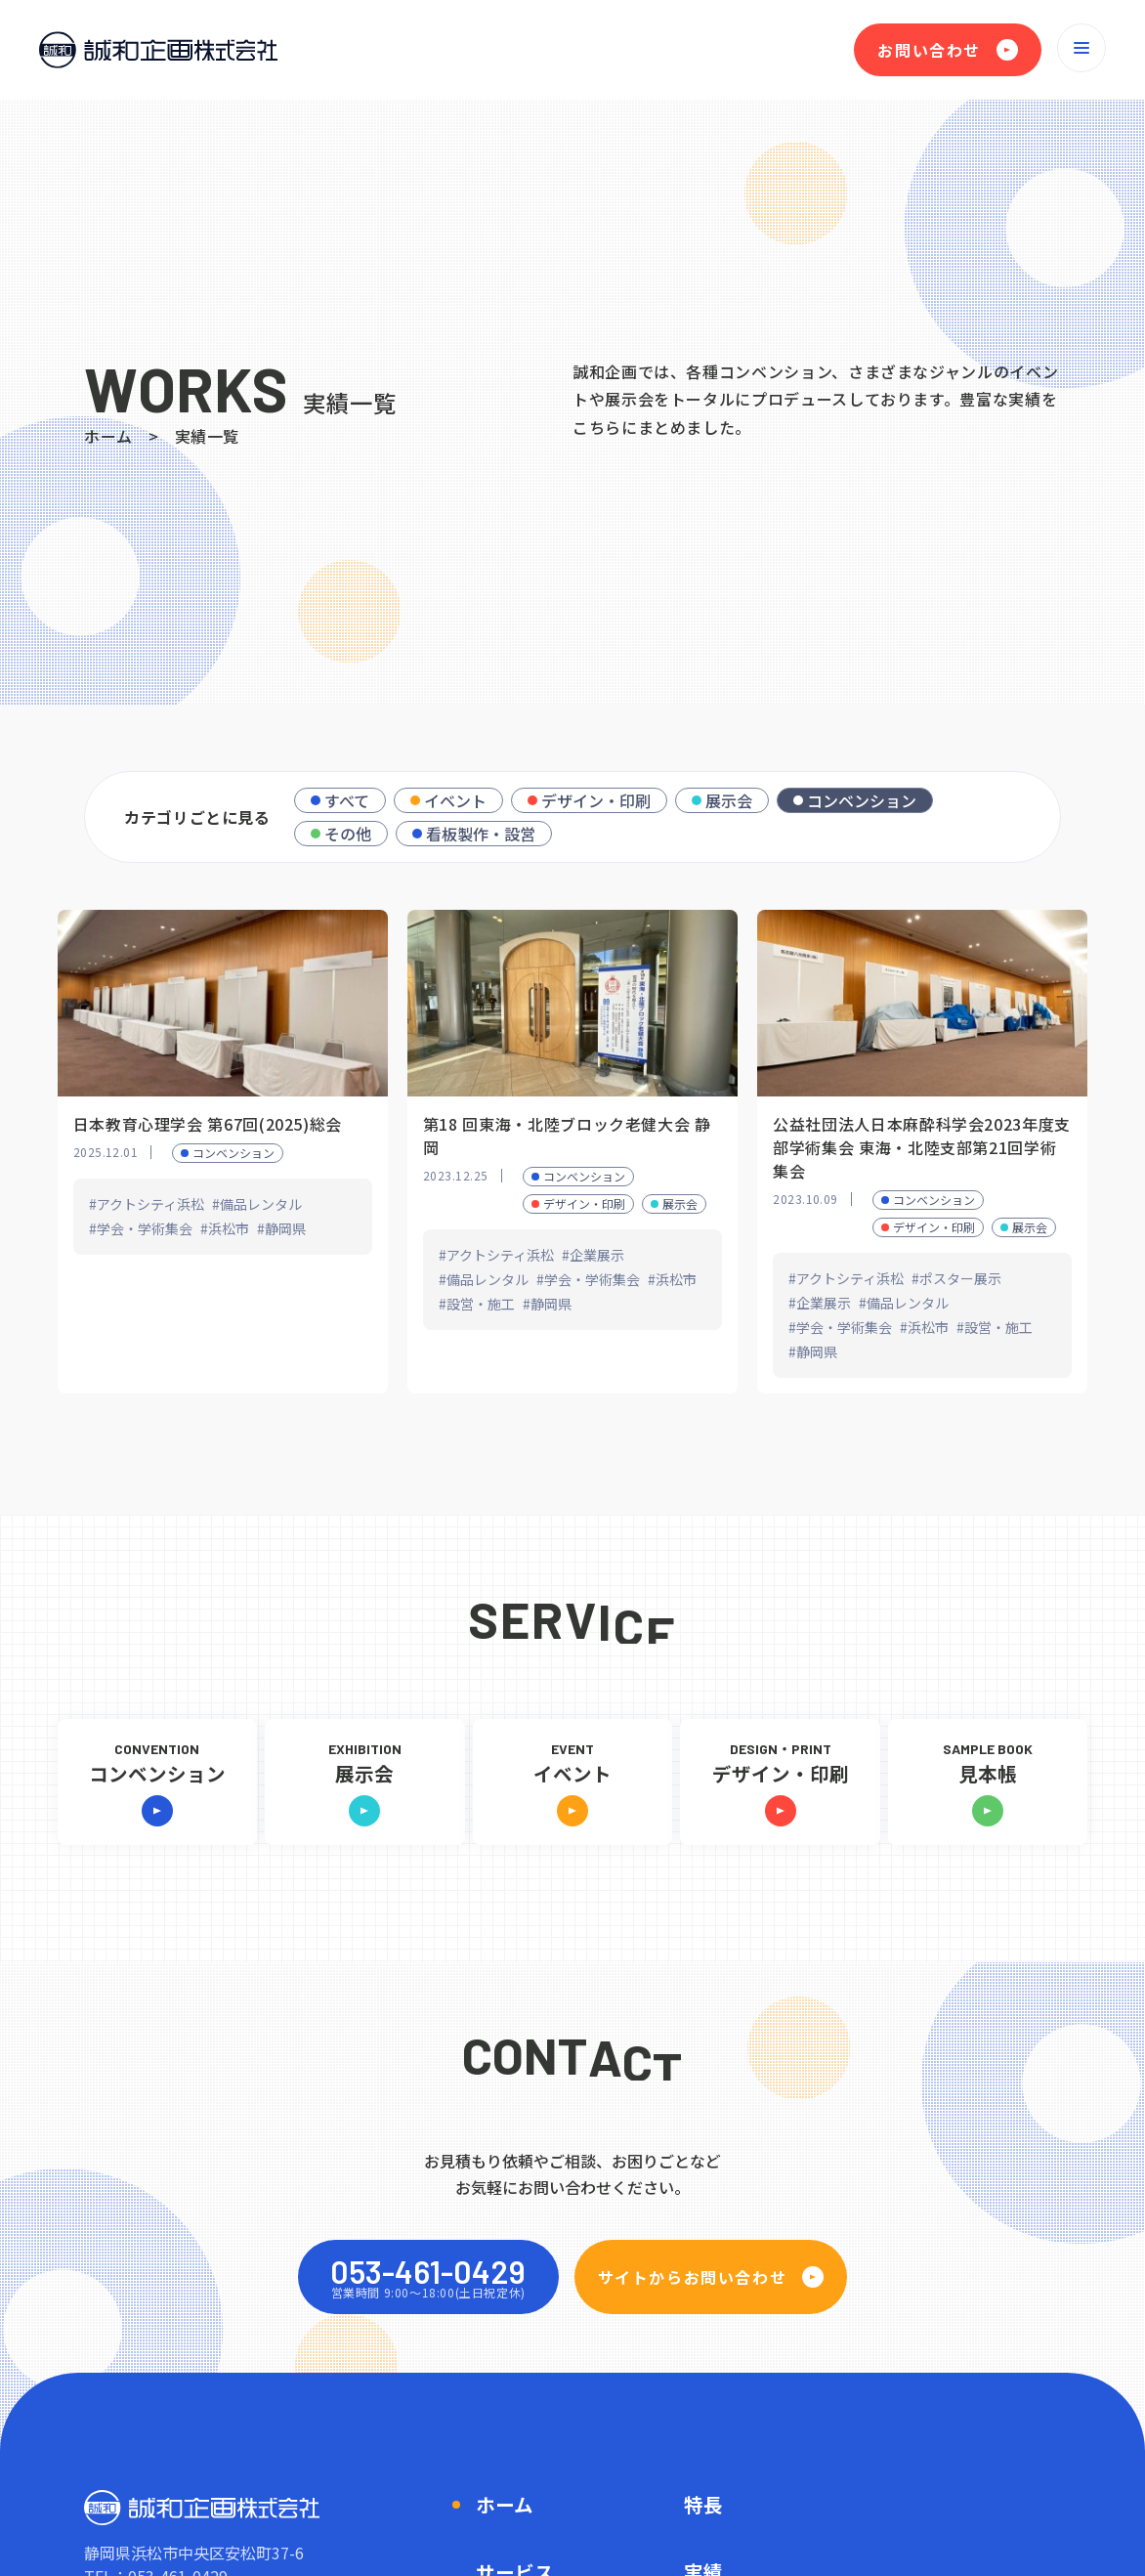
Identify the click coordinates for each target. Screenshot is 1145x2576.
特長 (703, 2504)
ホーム (108, 436)
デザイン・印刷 (596, 800)
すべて (346, 800)
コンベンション (861, 800)
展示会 (728, 800)
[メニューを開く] (1081, 47)
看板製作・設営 (480, 833)
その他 (347, 833)
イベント (455, 800)
